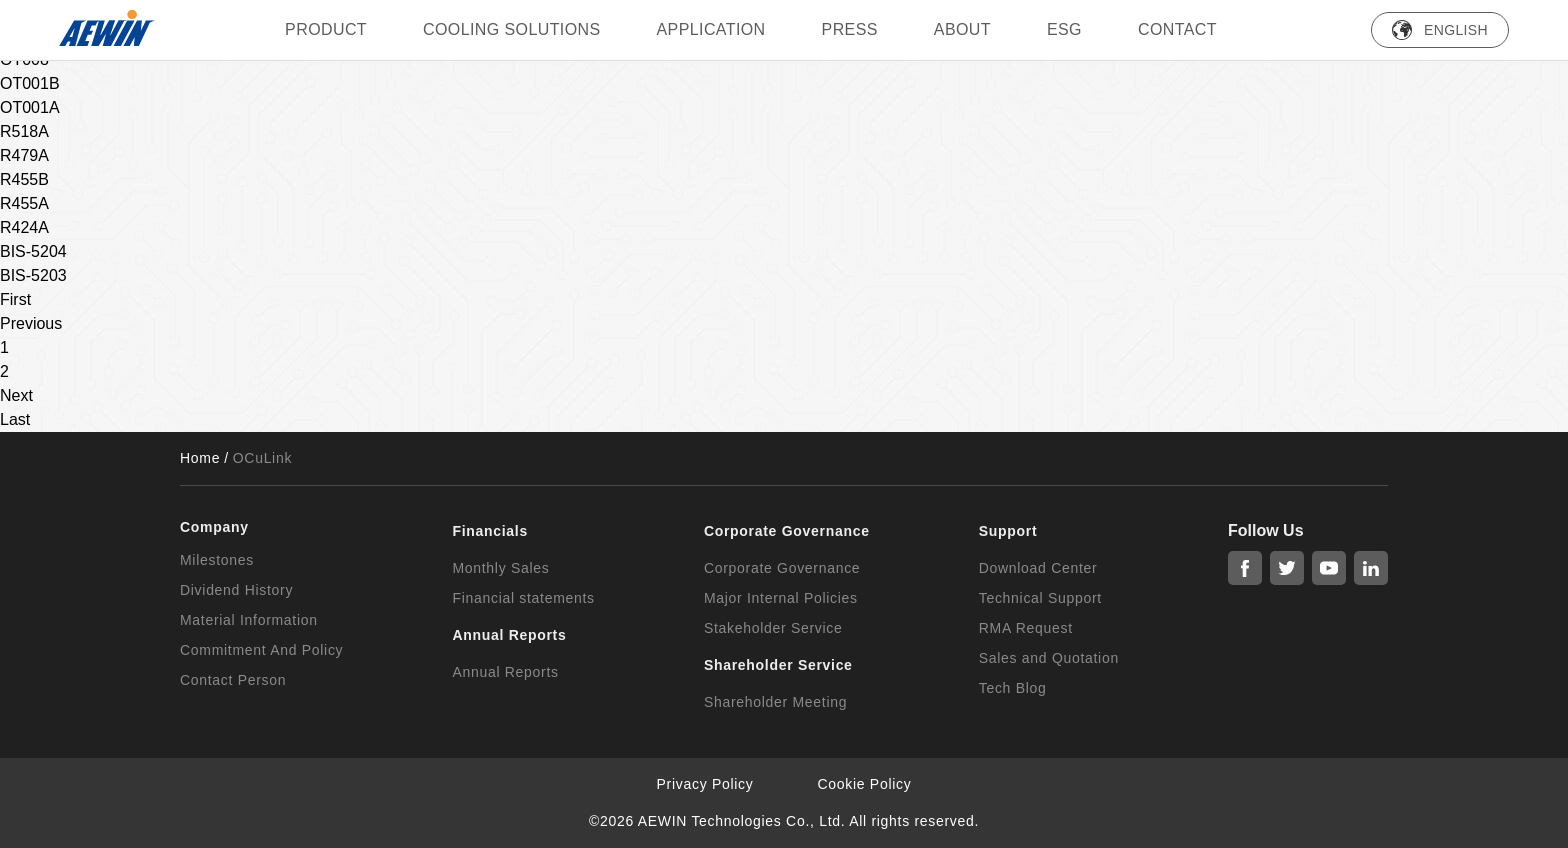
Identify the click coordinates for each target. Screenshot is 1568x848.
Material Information (249, 620)
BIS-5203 (33, 275)
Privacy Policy (705, 784)
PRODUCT (326, 29)
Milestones (217, 560)
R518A (24, 131)
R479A (24, 155)
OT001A (30, 107)
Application (711, 29)
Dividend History (236, 590)
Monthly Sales (500, 568)
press (850, 29)
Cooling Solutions (512, 29)
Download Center (1038, 568)
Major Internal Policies (781, 598)
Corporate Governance (782, 568)
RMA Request (1026, 628)
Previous (31, 323)
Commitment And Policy (261, 650)
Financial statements (523, 598)
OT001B (30, 83)
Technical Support (1040, 598)
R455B (24, 179)
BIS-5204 (33, 251)
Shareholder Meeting (775, 702)
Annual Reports (505, 672)
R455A (24, 203)
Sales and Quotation (1049, 658)
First (15, 299)
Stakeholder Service (773, 628)
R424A (24, 227)
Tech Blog (1013, 688)
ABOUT (962, 29)
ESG (1064, 29)
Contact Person (233, 680)
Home (200, 458)
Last (15, 419)
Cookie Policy (865, 784)
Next (16, 395)
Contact (1177, 29)
